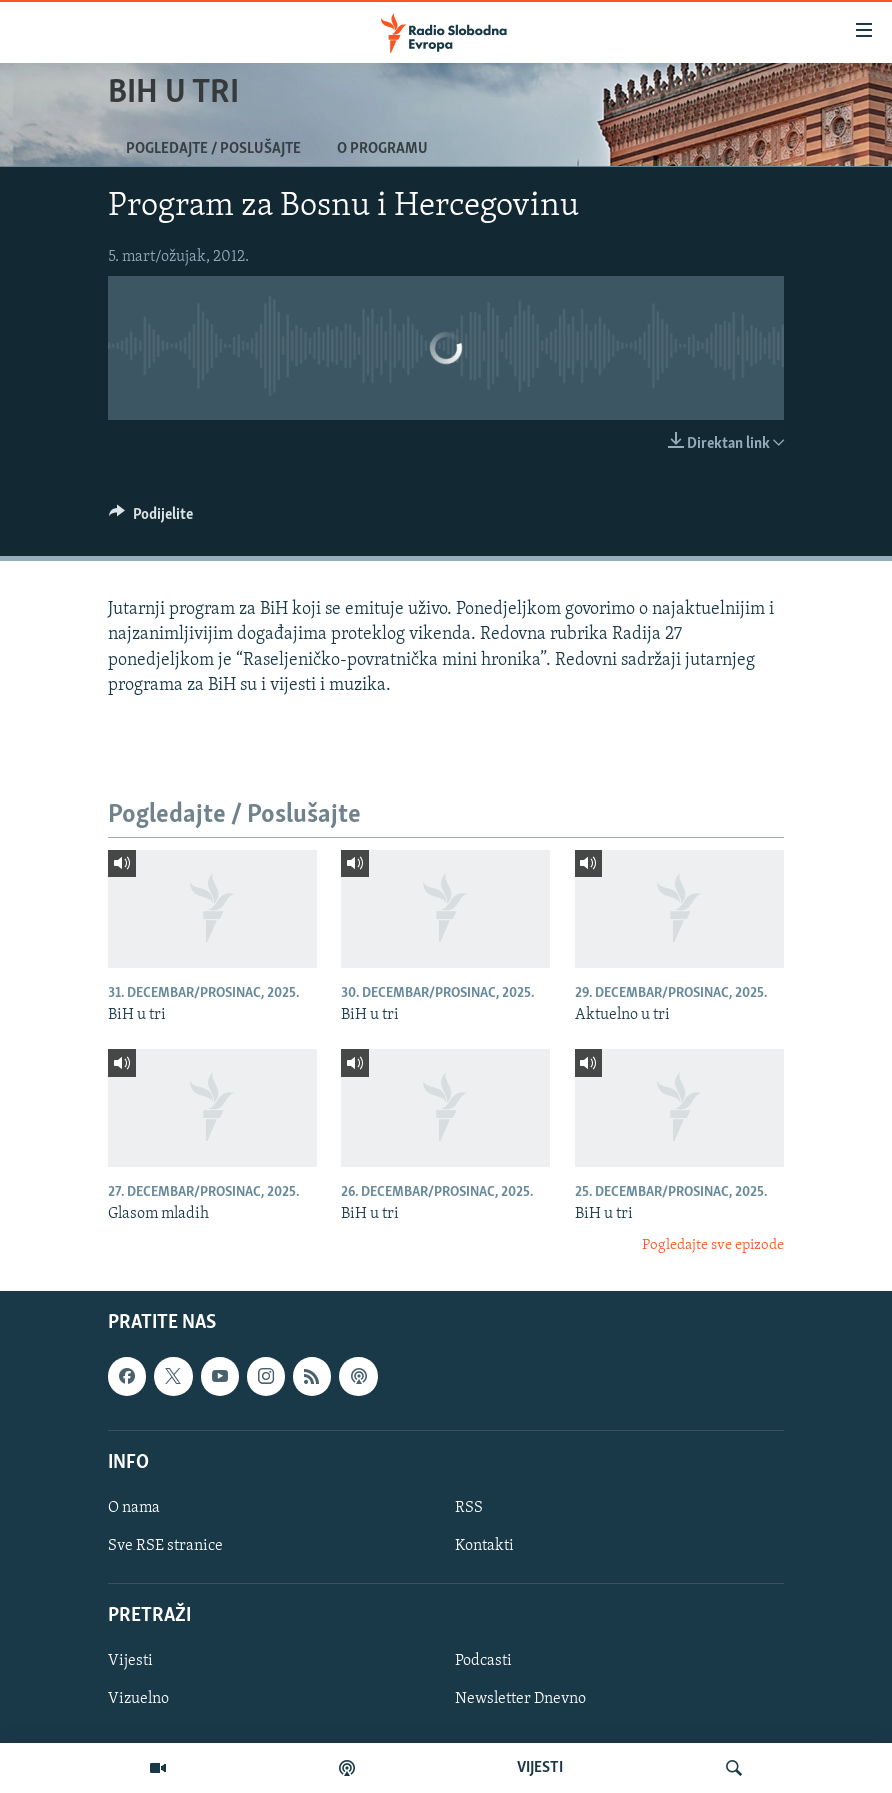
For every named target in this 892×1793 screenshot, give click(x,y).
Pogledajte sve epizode (713, 1245)
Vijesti (130, 1661)
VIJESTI (540, 1768)
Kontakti (484, 1546)
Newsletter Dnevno (520, 1699)
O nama (134, 1508)
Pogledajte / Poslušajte (213, 149)
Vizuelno (138, 1699)
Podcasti (483, 1661)
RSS (469, 1508)
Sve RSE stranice (165, 1546)
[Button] (151, 519)
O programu (382, 149)
